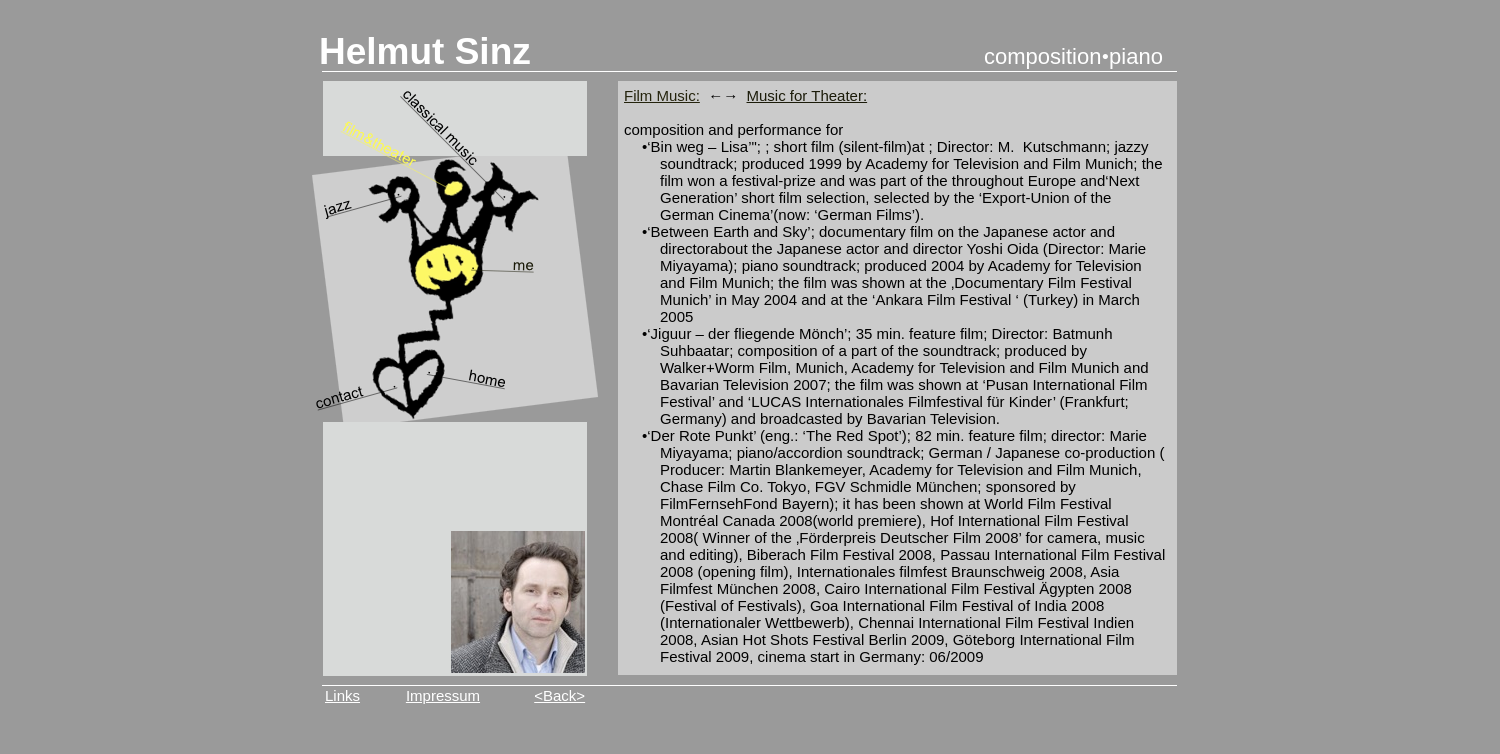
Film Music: (662, 95)
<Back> (559, 695)
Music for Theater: (807, 95)
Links (342, 695)
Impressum (443, 695)
